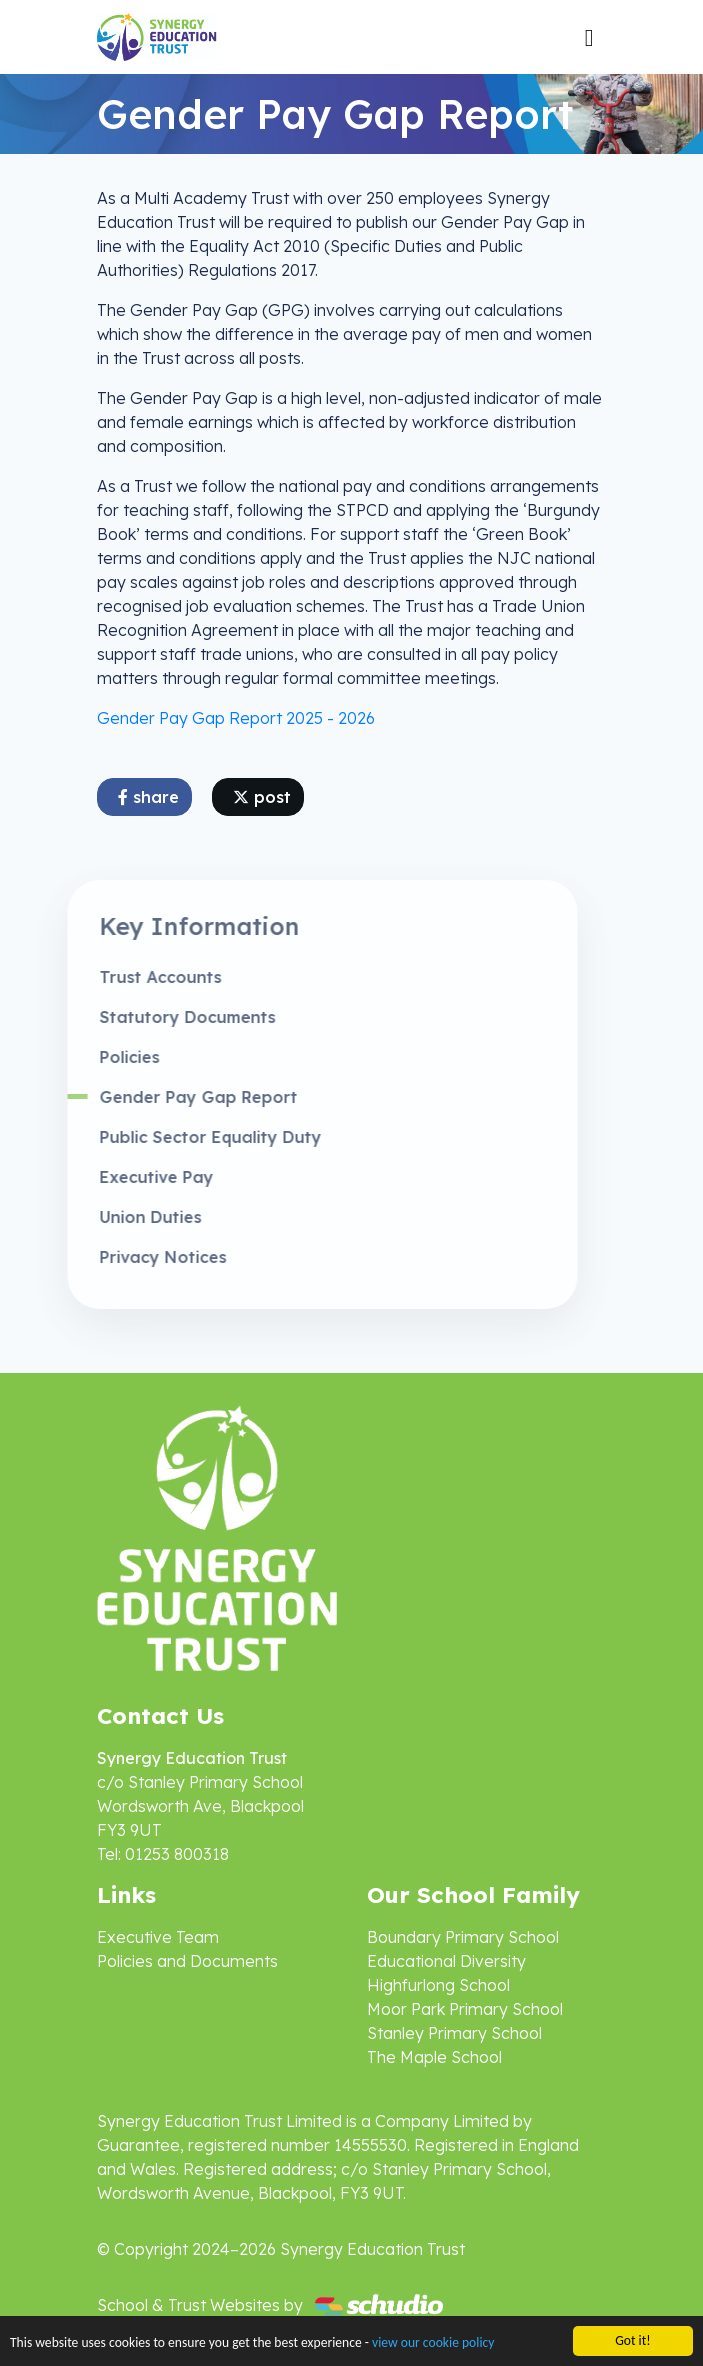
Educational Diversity (446, 1961)
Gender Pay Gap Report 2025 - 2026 (236, 718)
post (262, 797)
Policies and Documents (187, 1961)
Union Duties (117, 1217)
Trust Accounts (127, 977)
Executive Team (158, 1937)
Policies (96, 1057)
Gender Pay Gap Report (165, 1097)
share (148, 797)
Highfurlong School (438, 1985)
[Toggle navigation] (589, 36)
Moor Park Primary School (465, 2009)
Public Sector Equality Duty (177, 1137)
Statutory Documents (154, 1017)
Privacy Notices (129, 1257)
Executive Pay (123, 1177)
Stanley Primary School (454, 2033)
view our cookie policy (433, 2344)
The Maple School (434, 2057)
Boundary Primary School (463, 1937)
